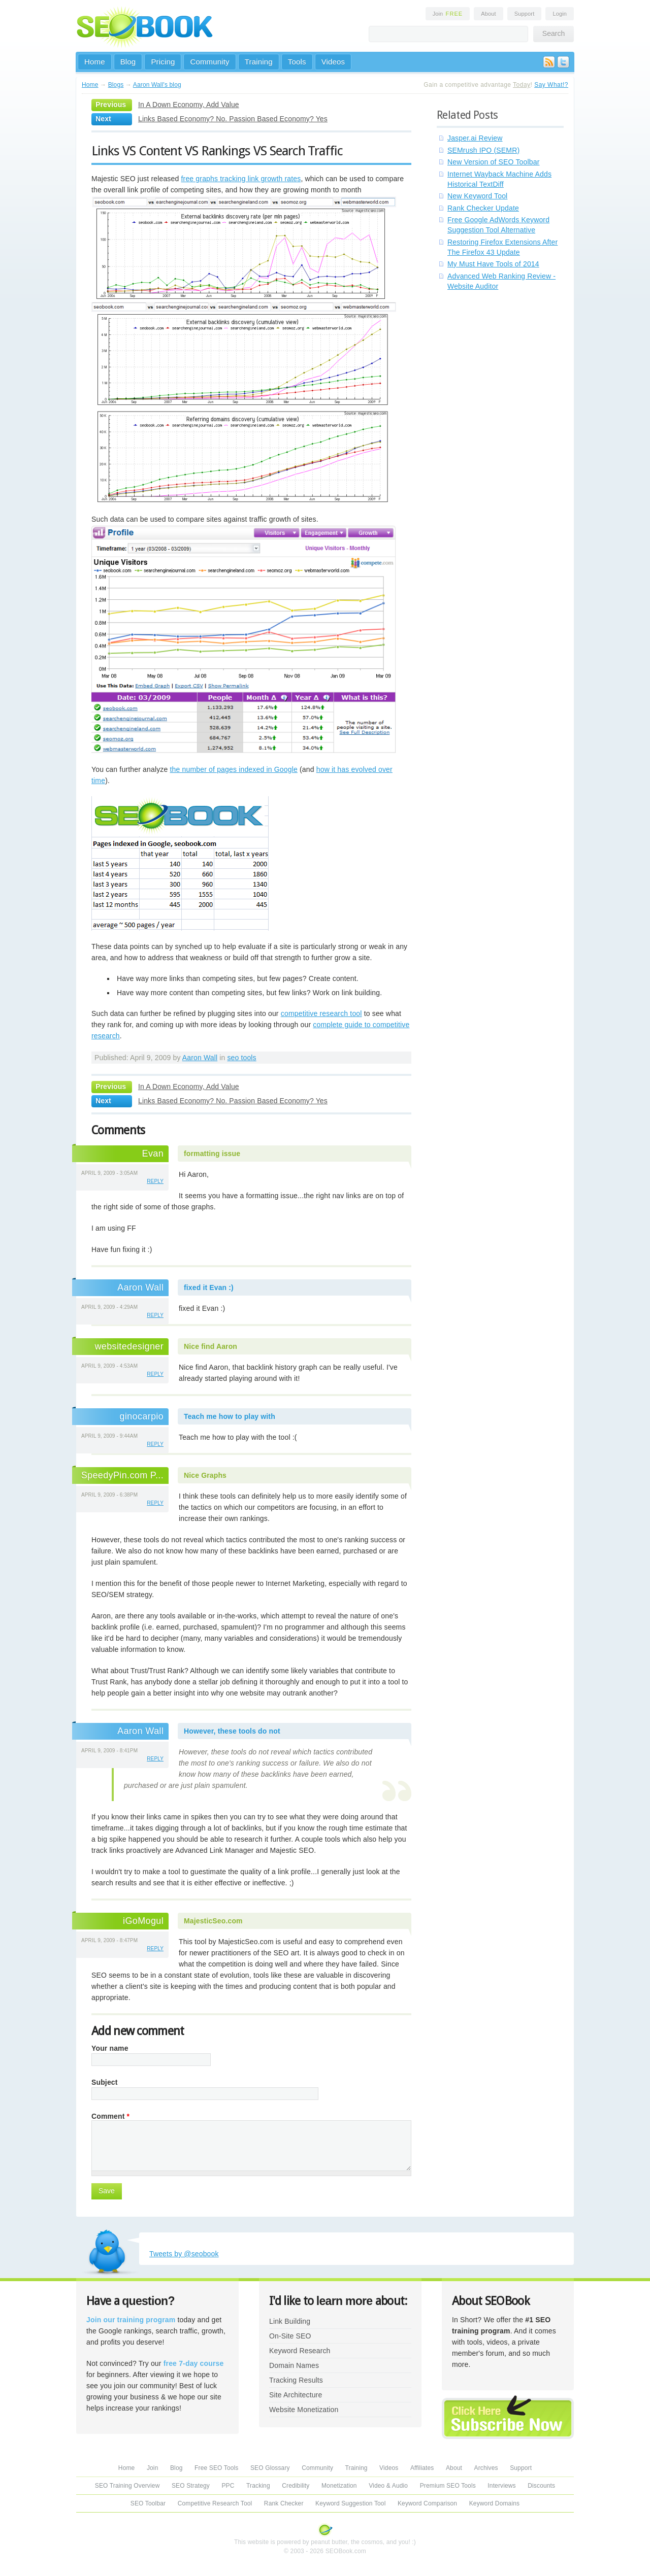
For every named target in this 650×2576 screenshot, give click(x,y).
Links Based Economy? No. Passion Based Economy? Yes (233, 119)
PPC (227, 2485)
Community (209, 61)
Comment (110, 2116)
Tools (297, 61)
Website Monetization (303, 2409)
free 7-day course (194, 2363)
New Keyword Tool (477, 196)
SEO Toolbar (148, 2503)
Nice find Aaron (210, 1346)
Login (559, 14)
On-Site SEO (290, 2336)
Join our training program (130, 2320)
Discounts (541, 2485)
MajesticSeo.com (213, 1921)
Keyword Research (300, 2351)
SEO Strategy (191, 2485)
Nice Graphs (205, 1475)
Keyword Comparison (427, 2503)
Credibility (295, 2485)
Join (448, 14)
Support (524, 14)
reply (155, 1181)
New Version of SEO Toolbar (493, 162)
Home (94, 61)
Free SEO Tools (216, 2467)
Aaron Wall (199, 1058)
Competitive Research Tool (215, 2503)
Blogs (116, 84)
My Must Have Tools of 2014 (493, 264)
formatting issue (212, 1153)
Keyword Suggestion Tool (350, 2503)
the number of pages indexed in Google (234, 769)
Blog (128, 61)
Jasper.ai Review (475, 138)
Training (259, 61)
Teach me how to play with (229, 1416)
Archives (486, 2467)
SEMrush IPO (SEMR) (483, 150)
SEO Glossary (270, 2467)
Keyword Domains (494, 2503)
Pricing (163, 61)
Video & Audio (388, 2485)
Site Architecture (295, 2395)
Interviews (501, 2485)
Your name (109, 2048)
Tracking (258, 2485)
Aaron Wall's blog (157, 84)
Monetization (339, 2485)
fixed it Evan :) (209, 1287)
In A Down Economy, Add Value (188, 104)
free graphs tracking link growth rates (241, 179)
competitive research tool (321, 1013)
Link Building (289, 2321)
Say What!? (551, 84)
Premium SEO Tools (448, 2485)
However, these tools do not (232, 1731)
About (488, 14)
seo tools (241, 1058)
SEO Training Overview (127, 2485)
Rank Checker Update (483, 208)
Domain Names (294, 2365)
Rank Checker (284, 2503)
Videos (333, 61)
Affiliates (422, 2467)
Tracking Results (296, 2380)
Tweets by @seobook (184, 2254)
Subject (104, 2082)
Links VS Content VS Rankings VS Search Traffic (217, 150)
